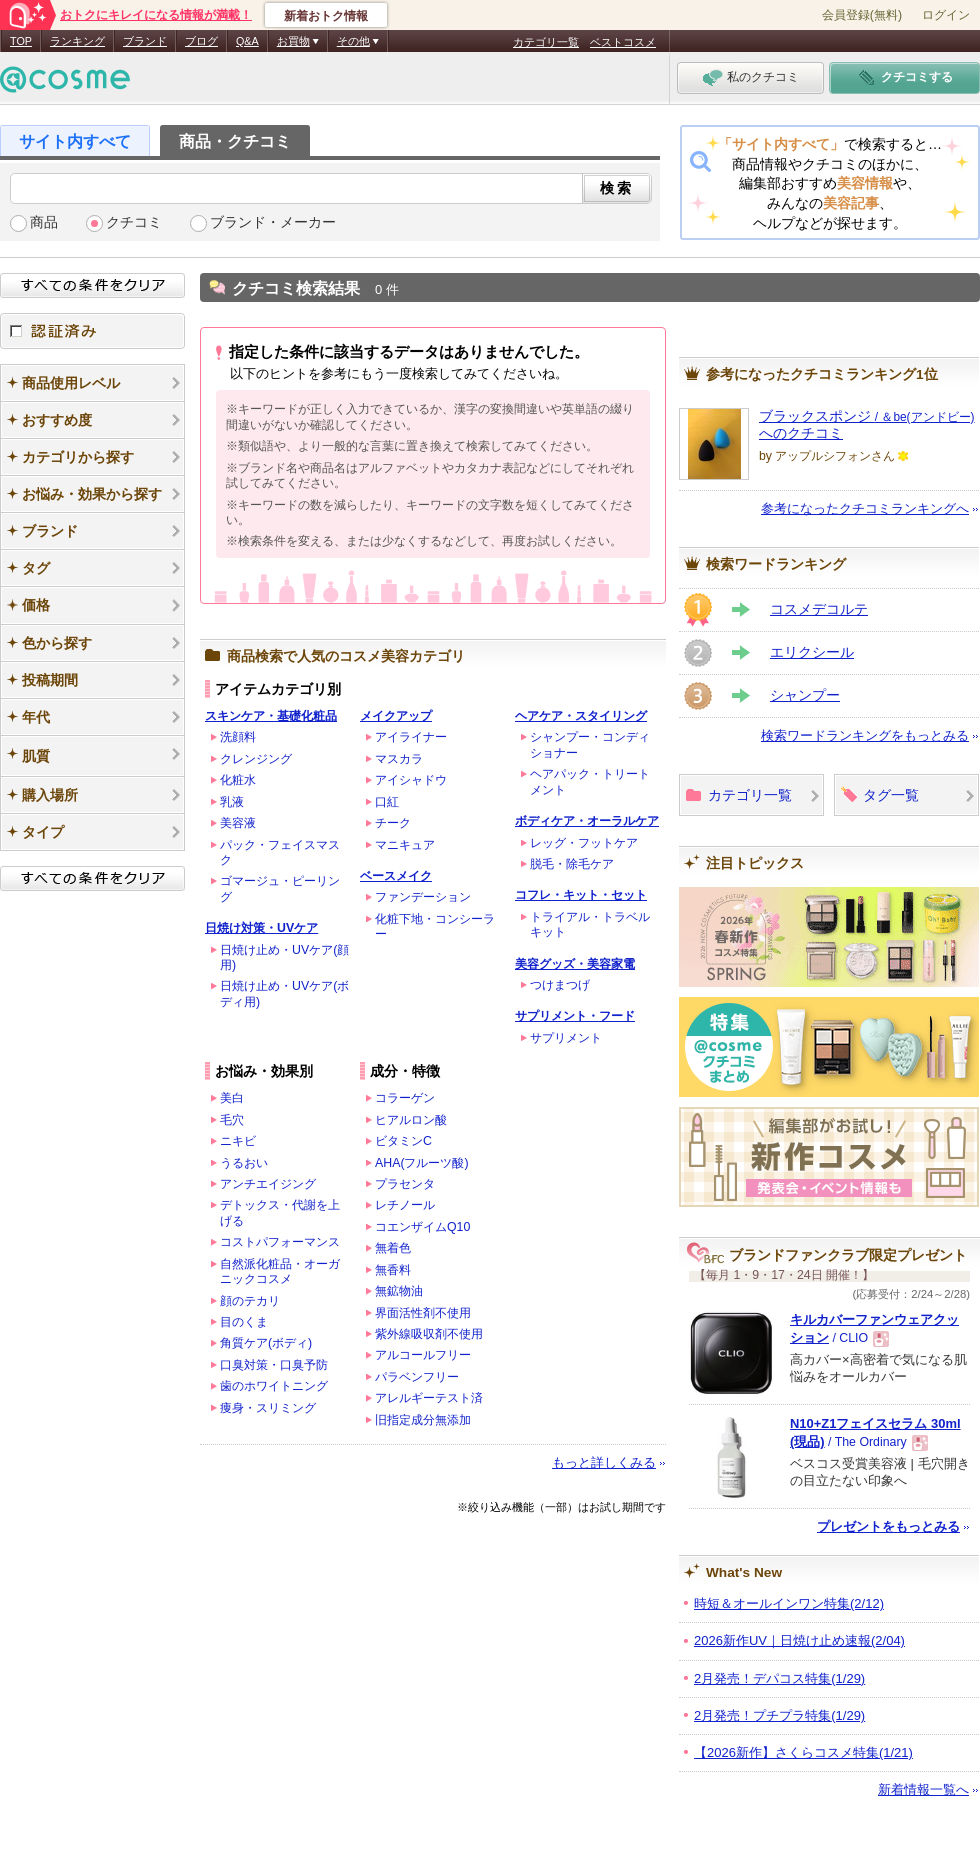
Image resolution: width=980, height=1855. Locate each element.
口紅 (387, 802)
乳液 (232, 802)
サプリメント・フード (575, 1016)
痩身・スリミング (268, 1408)
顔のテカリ (250, 1301)
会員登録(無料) (862, 15)
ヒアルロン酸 (411, 1120)
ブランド (145, 41)
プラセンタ (405, 1184)
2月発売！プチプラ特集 (779, 1715)
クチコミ (134, 222)
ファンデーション (423, 897)
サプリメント (566, 1038)
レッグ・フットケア (584, 843)
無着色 (393, 1248)
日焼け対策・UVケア (261, 928)
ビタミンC (403, 1141)
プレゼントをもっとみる (888, 1526)
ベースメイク (396, 876)
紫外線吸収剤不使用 (429, 1334)
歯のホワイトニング (274, 1386)
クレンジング (256, 759)
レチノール (405, 1205)
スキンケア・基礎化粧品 (271, 716)
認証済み (92, 331)
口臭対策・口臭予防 (274, 1365)
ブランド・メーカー (273, 222)
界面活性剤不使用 (423, 1313)
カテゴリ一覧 (546, 42)
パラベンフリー (417, 1377)
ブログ (201, 41)
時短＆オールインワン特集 (789, 1603)
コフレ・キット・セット (581, 895)
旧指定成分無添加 (423, 1420)
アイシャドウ (411, 780)
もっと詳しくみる (604, 1462)
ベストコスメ (623, 42)
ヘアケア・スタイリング (581, 716)
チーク (393, 823)
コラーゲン (405, 1098)
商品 (44, 222)
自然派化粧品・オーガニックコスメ (280, 1271)
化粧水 (238, 780)
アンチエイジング (268, 1184)
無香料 (393, 1270)
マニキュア (405, 845)
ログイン (946, 15)
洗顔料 (238, 737)
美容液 (238, 823)
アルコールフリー (423, 1355)
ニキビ (238, 1141)
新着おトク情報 (326, 16)
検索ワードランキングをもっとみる (865, 735)
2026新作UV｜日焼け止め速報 (799, 1640)
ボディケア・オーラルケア (587, 821)
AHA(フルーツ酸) (422, 1163)
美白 (232, 1098)
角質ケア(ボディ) (266, 1343)
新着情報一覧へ (923, 1789)
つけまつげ (560, 985)
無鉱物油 (399, 1291)
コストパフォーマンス (280, 1242)
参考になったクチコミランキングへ (865, 508)
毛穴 (232, 1120)
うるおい (244, 1163)
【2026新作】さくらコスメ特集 (803, 1752)
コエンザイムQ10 (422, 1227)
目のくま (244, 1322)
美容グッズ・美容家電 (575, 964)
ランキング (77, 41)
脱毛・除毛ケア (572, 864)
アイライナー (411, 737)
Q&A (247, 41)
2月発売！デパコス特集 (779, 1678)
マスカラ (399, 759)
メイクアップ (396, 716)
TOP (21, 41)
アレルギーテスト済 (429, 1398)
